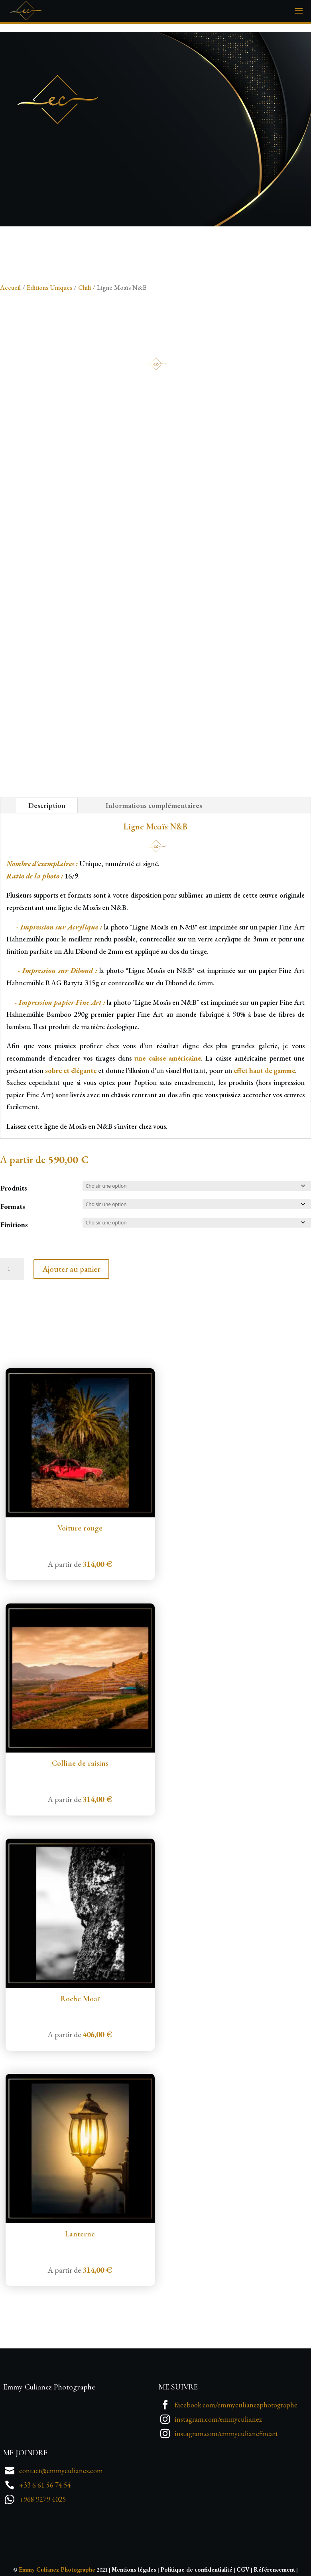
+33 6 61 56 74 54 (45, 2485)
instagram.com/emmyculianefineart (226, 2433)
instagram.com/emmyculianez (218, 2419)
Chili (84, 287)
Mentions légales (134, 2569)
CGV (243, 2569)
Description (46, 805)
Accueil (10, 287)
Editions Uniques (49, 287)
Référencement (274, 2569)
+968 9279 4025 (42, 2499)
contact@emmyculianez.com (61, 2470)
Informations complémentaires (154, 805)
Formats (12, 1206)
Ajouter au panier (71, 1269)
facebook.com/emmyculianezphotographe (236, 2404)
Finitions (14, 1224)
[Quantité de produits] (12, 1269)
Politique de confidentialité (196, 2569)
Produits (13, 1188)
